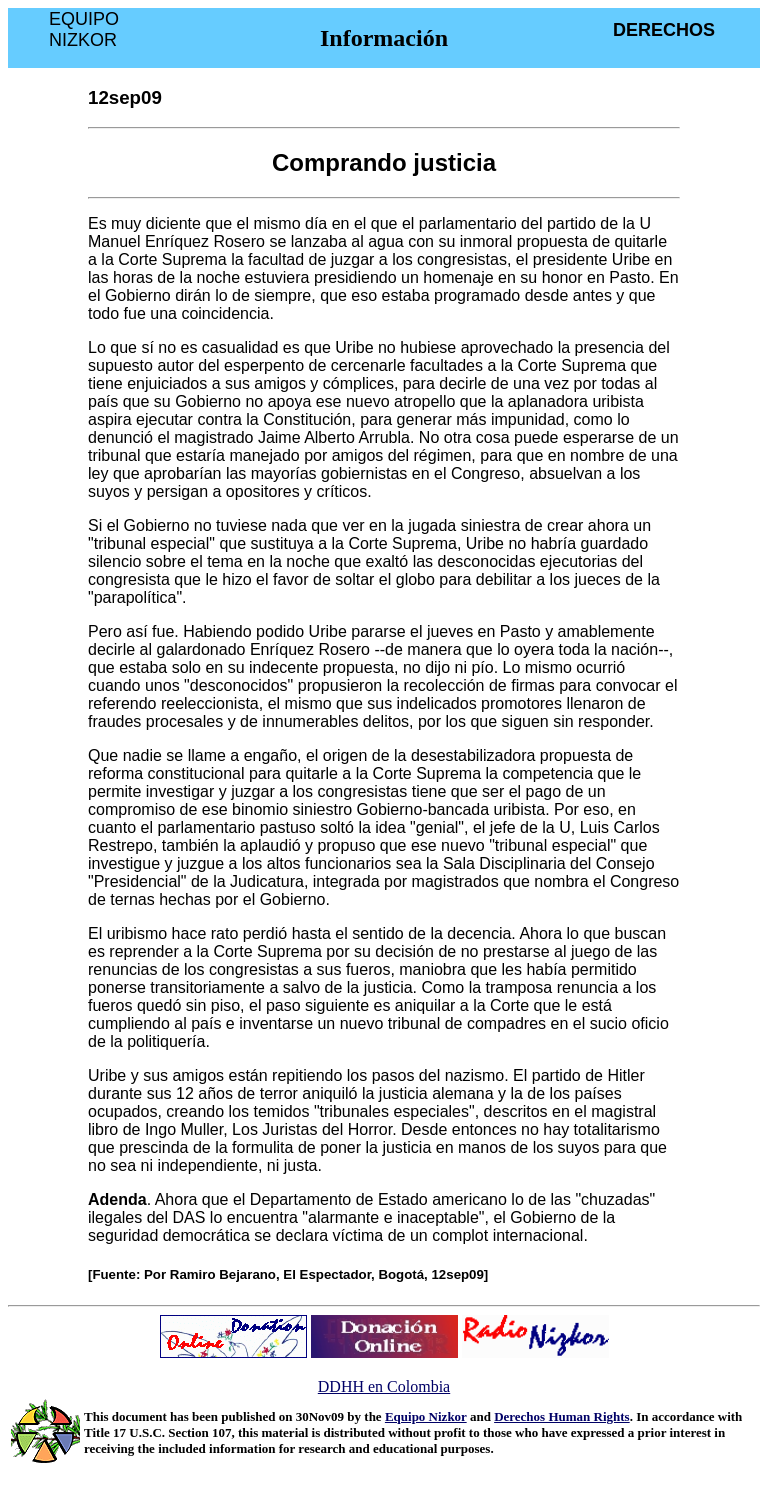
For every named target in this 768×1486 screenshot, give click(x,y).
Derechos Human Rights (562, 1416)
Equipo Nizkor (426, 1416)
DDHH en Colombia (384, 1386)
